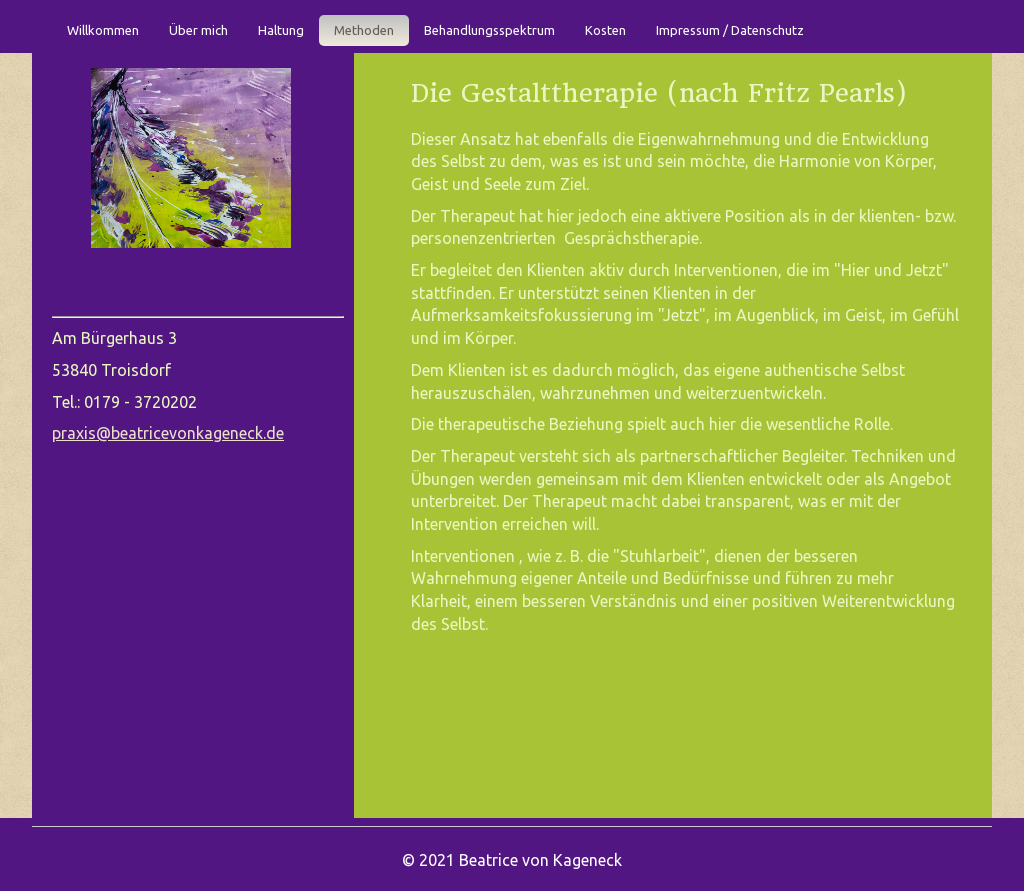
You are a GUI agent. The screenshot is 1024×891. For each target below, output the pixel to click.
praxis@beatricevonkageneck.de (168, 433)
